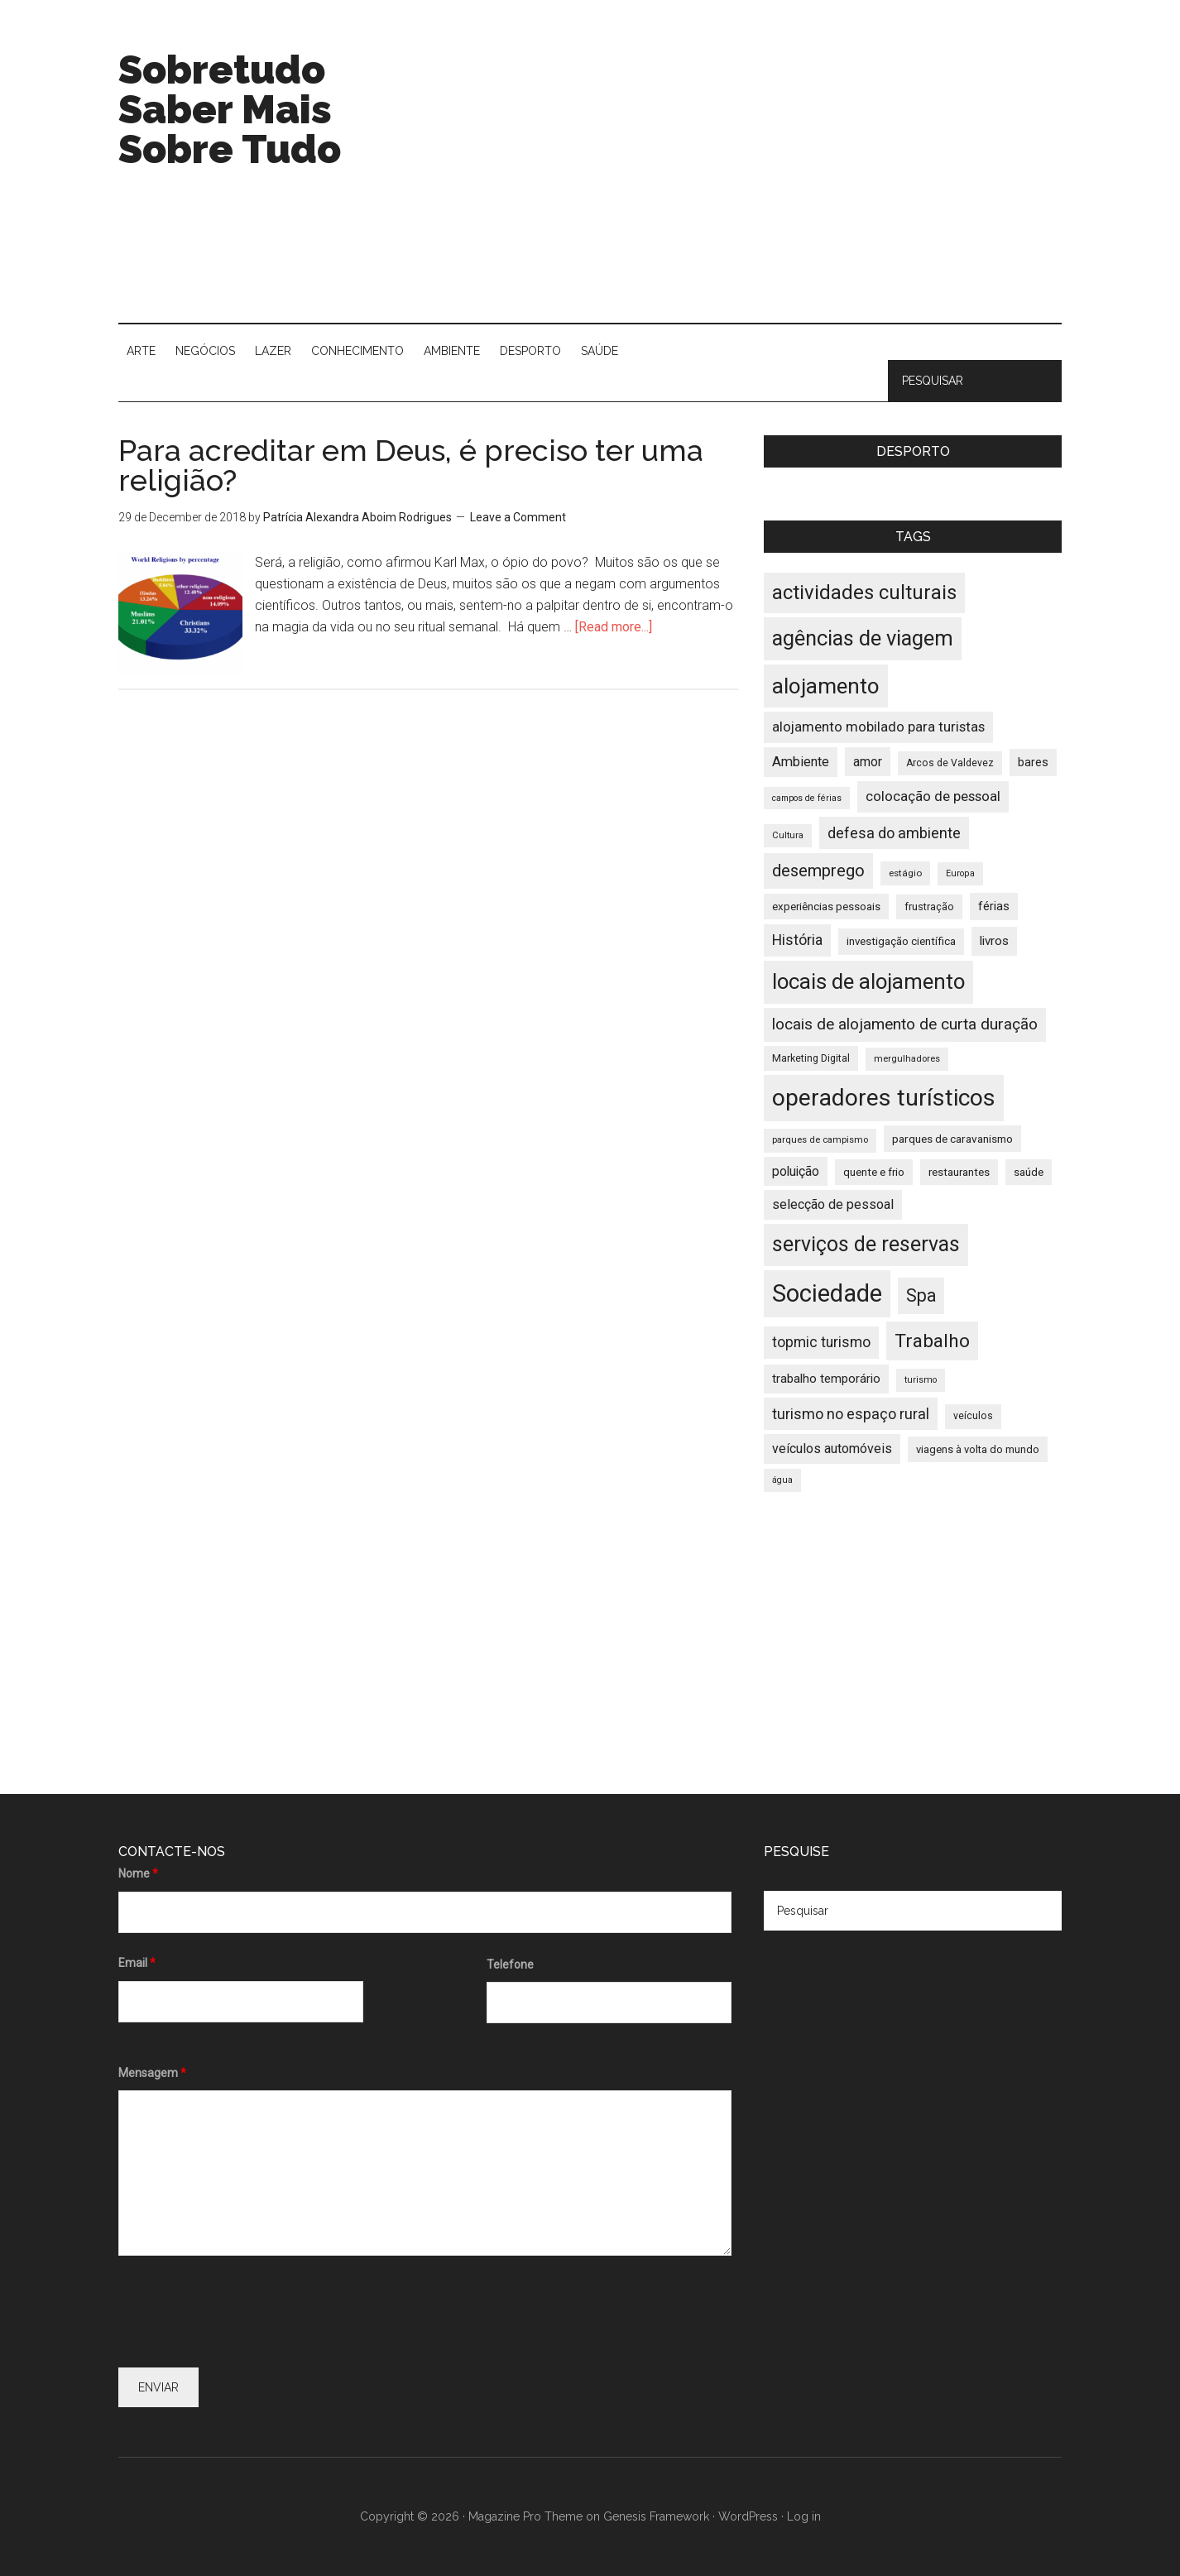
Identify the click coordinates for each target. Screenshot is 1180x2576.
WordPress (748, 2516)
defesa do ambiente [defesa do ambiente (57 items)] (894, 833)
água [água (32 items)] (782, 1480)
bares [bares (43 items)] (1033, 763)
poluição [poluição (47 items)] (795, 1171)
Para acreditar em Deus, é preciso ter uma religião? (410, 465)
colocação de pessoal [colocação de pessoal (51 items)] (933, 796)
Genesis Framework (656, 2516)
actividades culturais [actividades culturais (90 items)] (864, 592)
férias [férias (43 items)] (994, 906)
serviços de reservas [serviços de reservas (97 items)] (866, 1244)
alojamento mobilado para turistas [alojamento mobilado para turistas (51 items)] (878, 726)
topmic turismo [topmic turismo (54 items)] (821, 1342)
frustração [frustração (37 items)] (929, 906)
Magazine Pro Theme (525, 2516)
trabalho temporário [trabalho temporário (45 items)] (826, 1378)
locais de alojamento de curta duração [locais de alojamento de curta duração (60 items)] (905, 1024)
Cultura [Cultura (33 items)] (787, 835)
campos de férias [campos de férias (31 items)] (807, 798)
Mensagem (152, 2073)
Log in (804, 2516)
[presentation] (244, 2314)
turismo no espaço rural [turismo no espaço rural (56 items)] (850, 1413)
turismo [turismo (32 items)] (920, 1379)
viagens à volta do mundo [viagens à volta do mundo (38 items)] (977, 1449)
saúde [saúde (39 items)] (1028, 1172)
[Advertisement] (760, 182)
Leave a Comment (518, 517)
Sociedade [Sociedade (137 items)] (827, 1293)
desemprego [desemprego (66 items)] (818, 870)
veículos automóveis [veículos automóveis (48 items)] (832, 1448)
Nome (138, 1873)
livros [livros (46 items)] (994, 940)
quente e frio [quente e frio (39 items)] (873, 1172)
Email (137, 1962)
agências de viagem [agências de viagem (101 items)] (862, 638)
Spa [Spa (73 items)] (921, 1295)
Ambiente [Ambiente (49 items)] (800, 762)
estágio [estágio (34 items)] (905, 873)
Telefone (510, 1964)
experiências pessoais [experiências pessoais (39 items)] (826, 906)
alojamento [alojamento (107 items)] (826, 686)
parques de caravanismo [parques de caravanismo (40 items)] (952, 1138)
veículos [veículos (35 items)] (973, 1416)
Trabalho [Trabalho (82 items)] (932, 1341)
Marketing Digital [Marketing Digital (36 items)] (811, 1058)
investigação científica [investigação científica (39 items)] (901, 941)
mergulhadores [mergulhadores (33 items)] (907, 1058)
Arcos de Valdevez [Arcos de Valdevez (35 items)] (950, 763)
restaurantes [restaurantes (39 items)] (959, 1172)
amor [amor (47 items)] (867, 762)
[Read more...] (613, 627)
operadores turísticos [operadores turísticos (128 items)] (883, 1097)
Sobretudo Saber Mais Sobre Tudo (229, 109)
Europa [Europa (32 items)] (960, 873)
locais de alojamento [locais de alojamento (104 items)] (868, 981)
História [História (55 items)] (797, 940)
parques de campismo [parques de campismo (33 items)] (820, 1139)
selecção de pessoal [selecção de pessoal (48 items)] (833, 1204)
